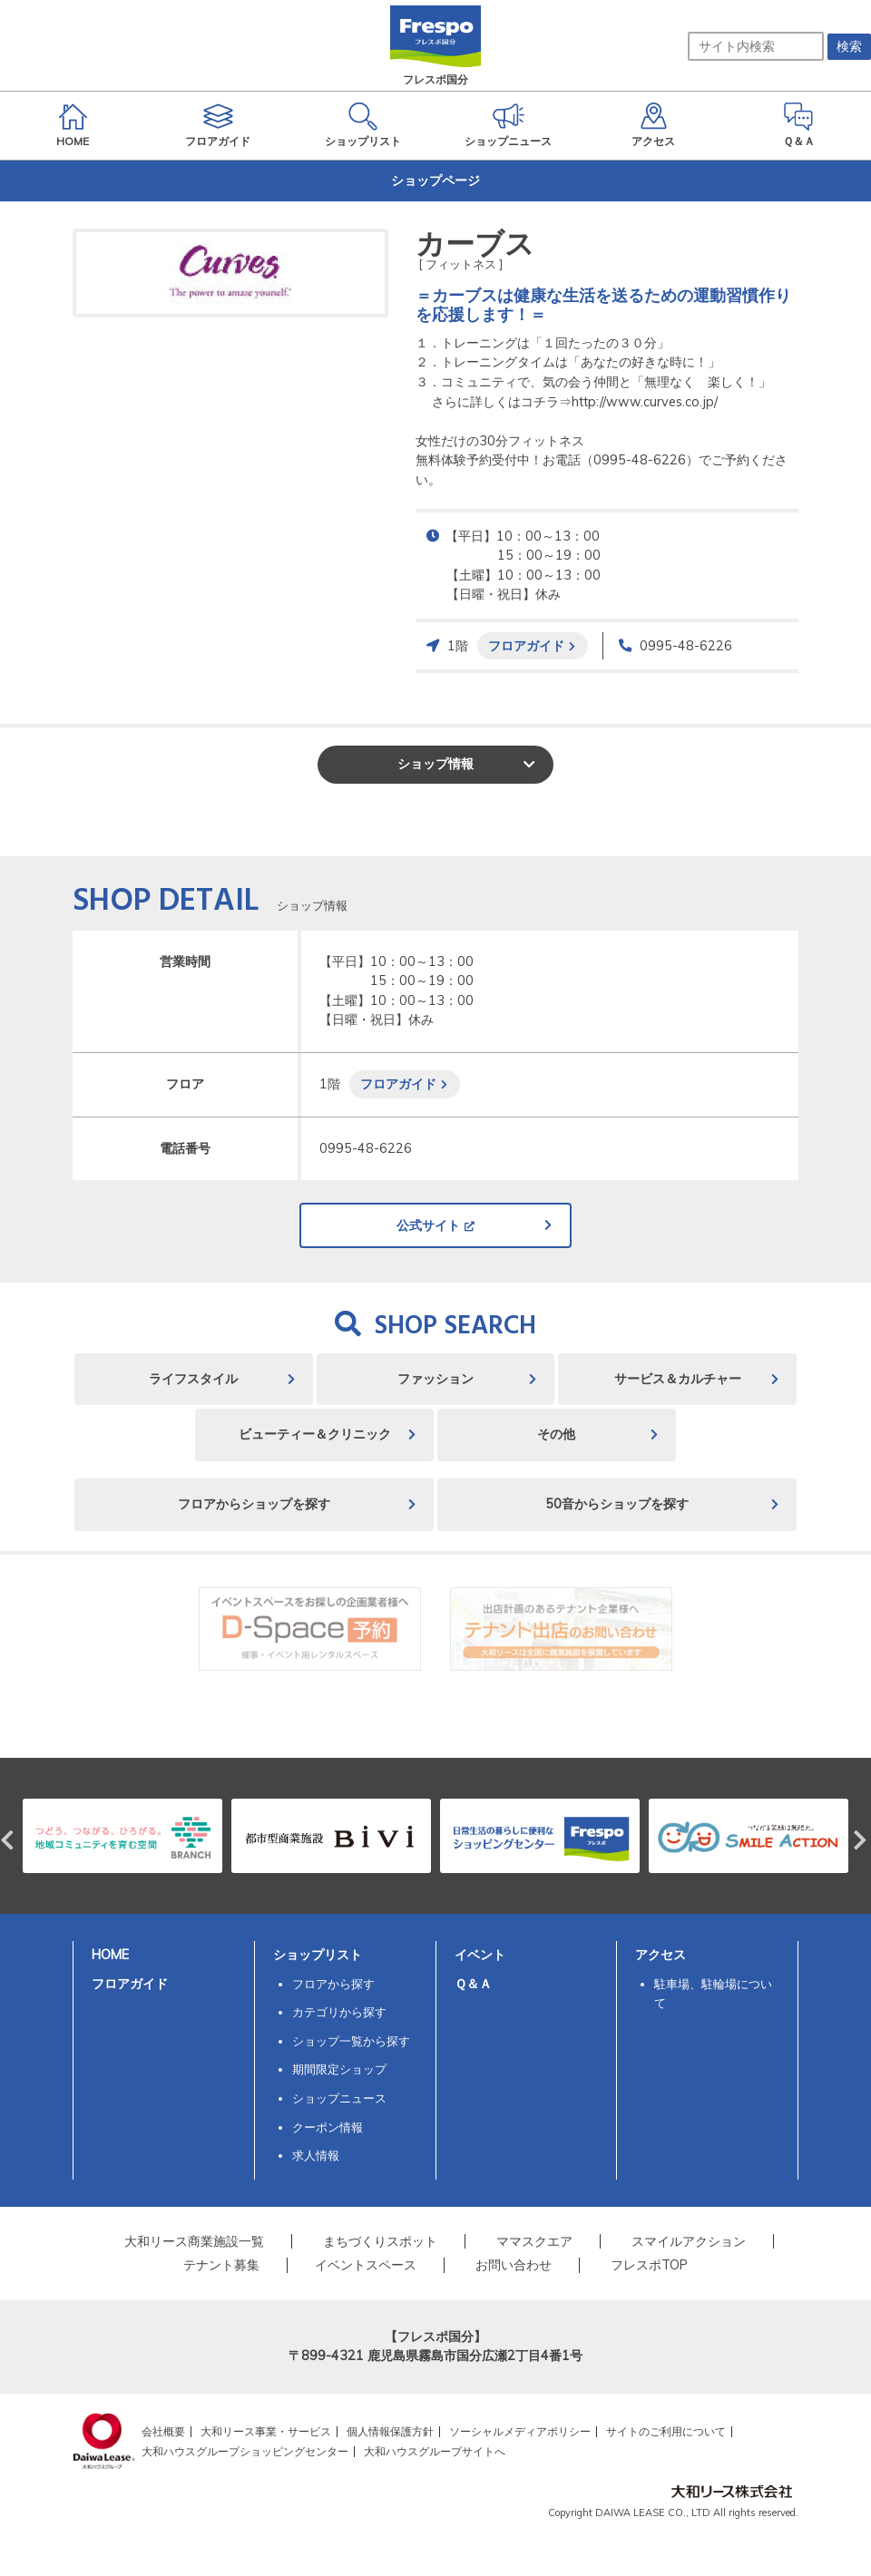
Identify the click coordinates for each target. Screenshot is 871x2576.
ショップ (435, 764)
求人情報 (315, 2155)
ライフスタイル (193, 1379)
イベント (480, 1955)
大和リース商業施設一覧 (194, 2241)
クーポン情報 (327, 2127)
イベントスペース (365, 2265)
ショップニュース (339, 2098)
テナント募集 (221, 2265)
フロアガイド (526, 645)
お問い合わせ (513, 2265)
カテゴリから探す (339, 2012)
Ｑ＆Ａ (473, 1984)
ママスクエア (534, 2241)
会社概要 (163, 2431)
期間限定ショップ (339, 2069)
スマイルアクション (688, 2241)
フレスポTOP (649, 2265)
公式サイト (428, 1225)
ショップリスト (317, 1955)
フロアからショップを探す (254, 1504)
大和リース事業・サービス (266, 2431)
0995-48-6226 (686, 646)
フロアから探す (333, 1983)
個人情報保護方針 (390, 2431)
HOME (110, 1955)
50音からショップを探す (617, 1504)
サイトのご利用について (666, 2431)
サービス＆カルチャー (677, 1379)
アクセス (660, 1955)
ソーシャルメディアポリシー (520, 2431)
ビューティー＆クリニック (315, 1434)
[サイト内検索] (756, 46)
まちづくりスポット (380, 2241)
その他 (556, 1434)
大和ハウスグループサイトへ (434, 2451)
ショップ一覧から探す (351, 2041)
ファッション (435, 1379)
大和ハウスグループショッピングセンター (245, 2451)
